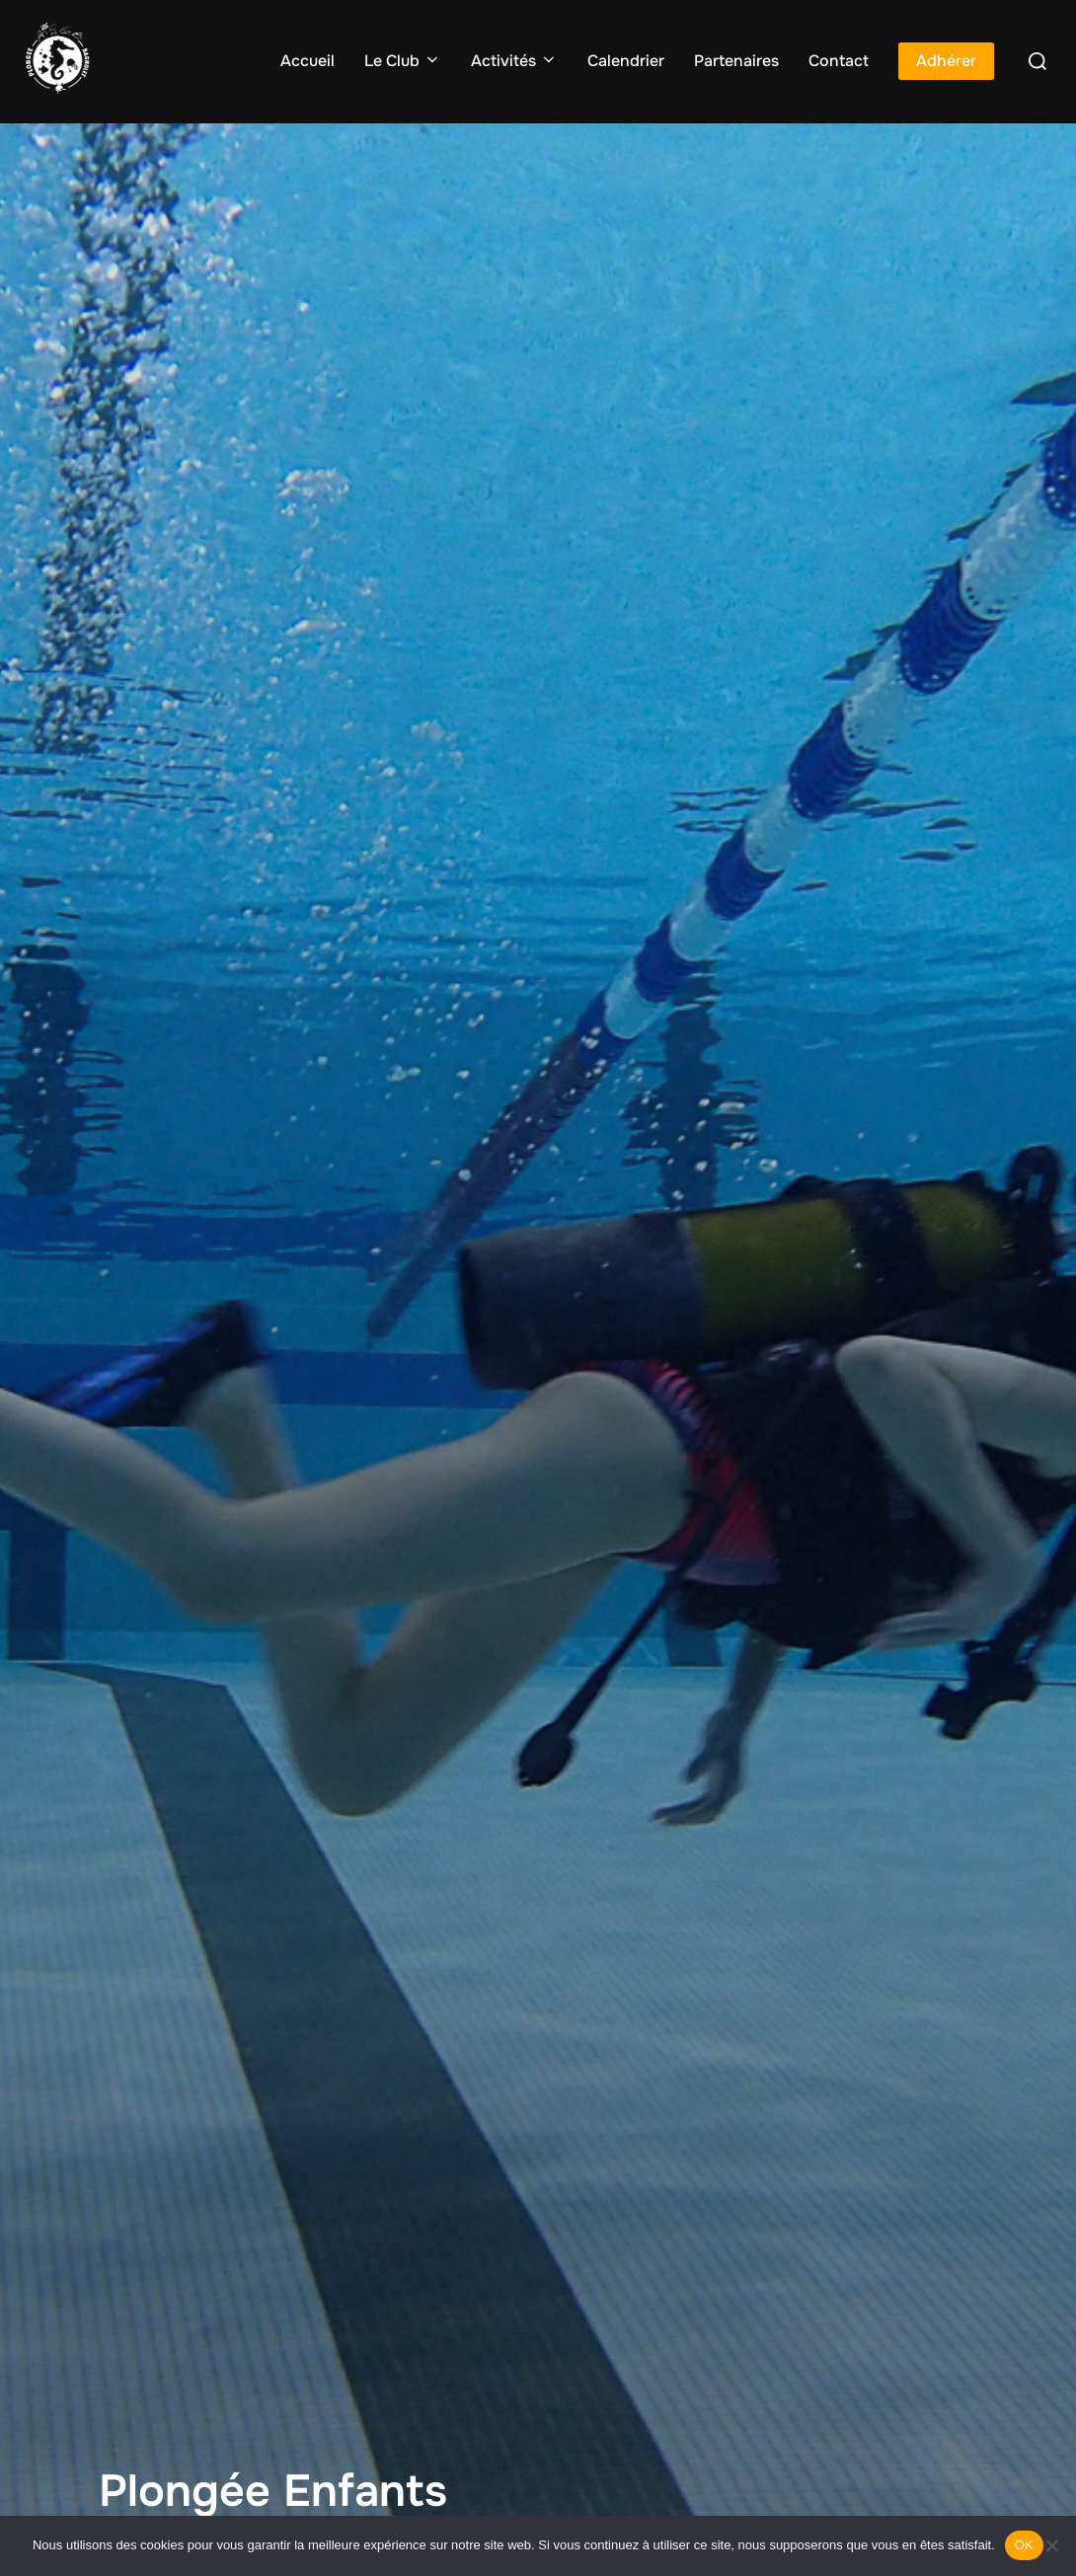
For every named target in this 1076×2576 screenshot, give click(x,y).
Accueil (307, 60)
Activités (514, 60)
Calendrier (625, 60)
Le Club (402, 60)
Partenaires (736, 60)
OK (1024, 2545)
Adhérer (946, 60)
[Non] (1051, 2545)
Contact (838, 60)
